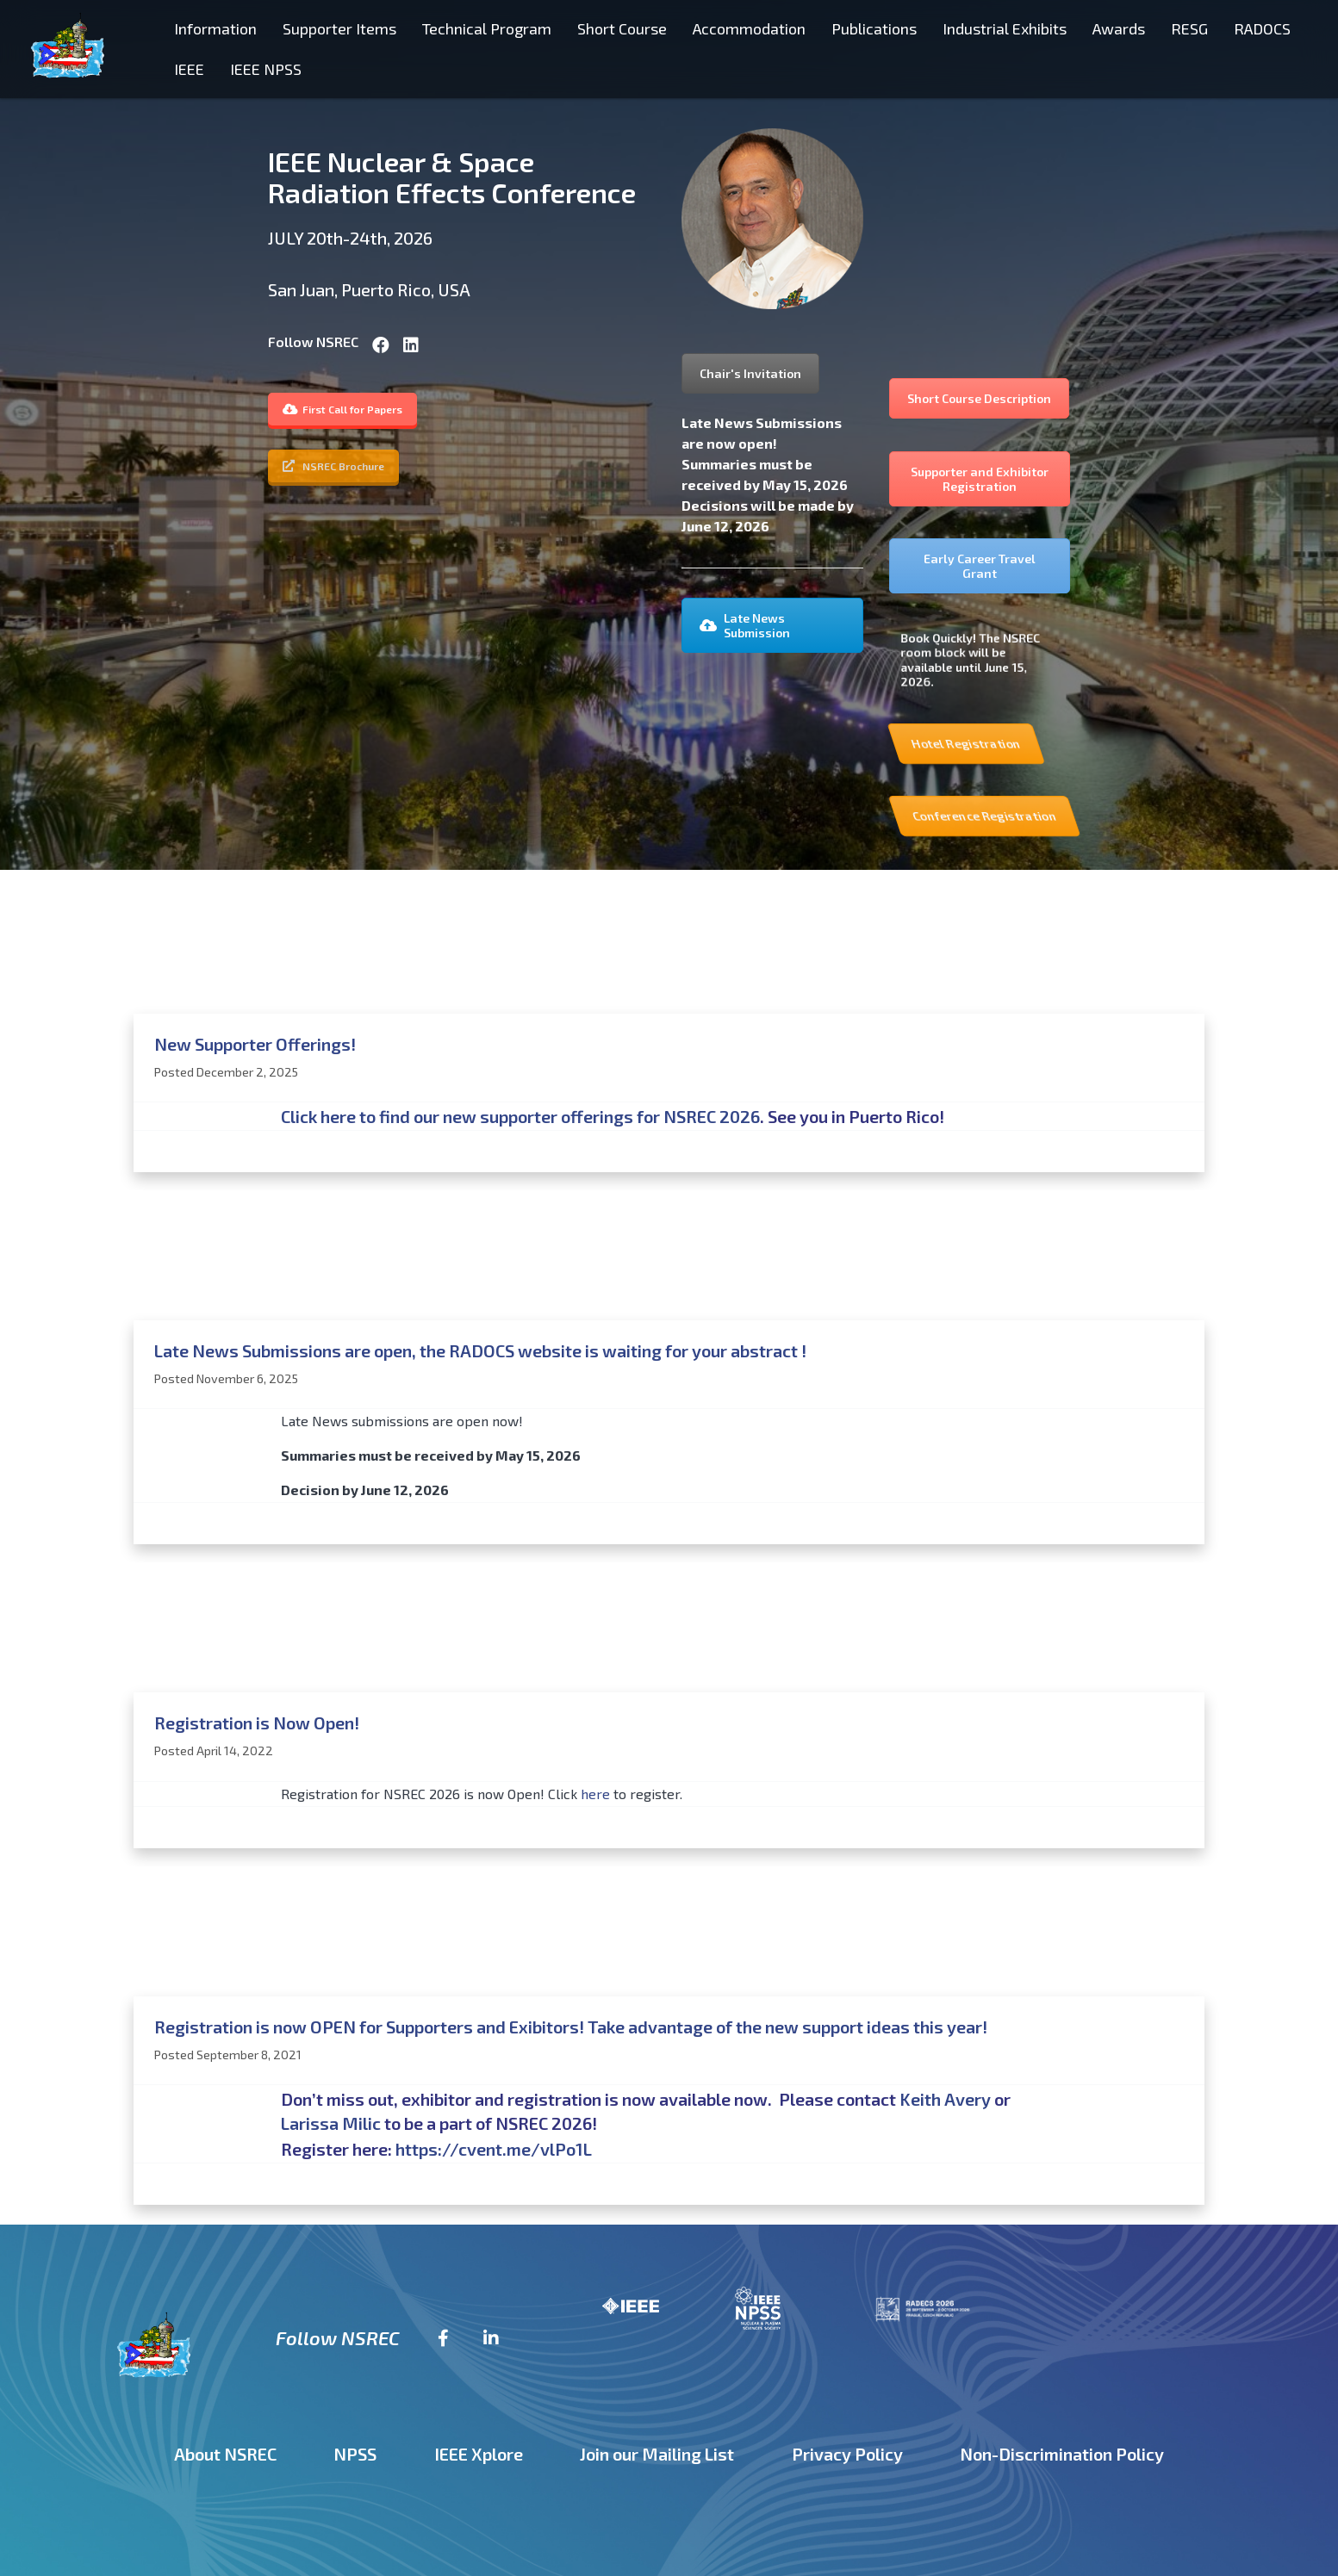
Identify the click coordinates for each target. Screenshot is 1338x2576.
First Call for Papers (342, 409)
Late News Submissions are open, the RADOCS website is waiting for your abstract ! (480, 1350)
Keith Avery (945, 2099)
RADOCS (1262, 28)
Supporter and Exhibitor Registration (980, 478)
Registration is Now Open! (256, 1722)
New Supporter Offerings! (255, 1044)
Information (215, 28)
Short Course (622, 28)
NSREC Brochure (333, 466)
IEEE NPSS (266, 68)
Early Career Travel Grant (980, 565)
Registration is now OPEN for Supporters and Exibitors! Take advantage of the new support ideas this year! (570, 2026)
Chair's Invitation (750, 373)
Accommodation (749, 28)
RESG (1189, 28)
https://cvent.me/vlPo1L (493, 2148)
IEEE (189, 68)
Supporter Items (339, 28)
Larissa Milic (331, 2123)
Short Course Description (979, 398)
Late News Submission (745, 625)
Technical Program (486, 28)
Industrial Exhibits (1005, 28)
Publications (874, 28)
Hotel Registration (1074, 743)
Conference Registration (1118, 816)
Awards (1118, 28)
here (595, 1793)
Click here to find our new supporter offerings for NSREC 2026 (520, 1116)
